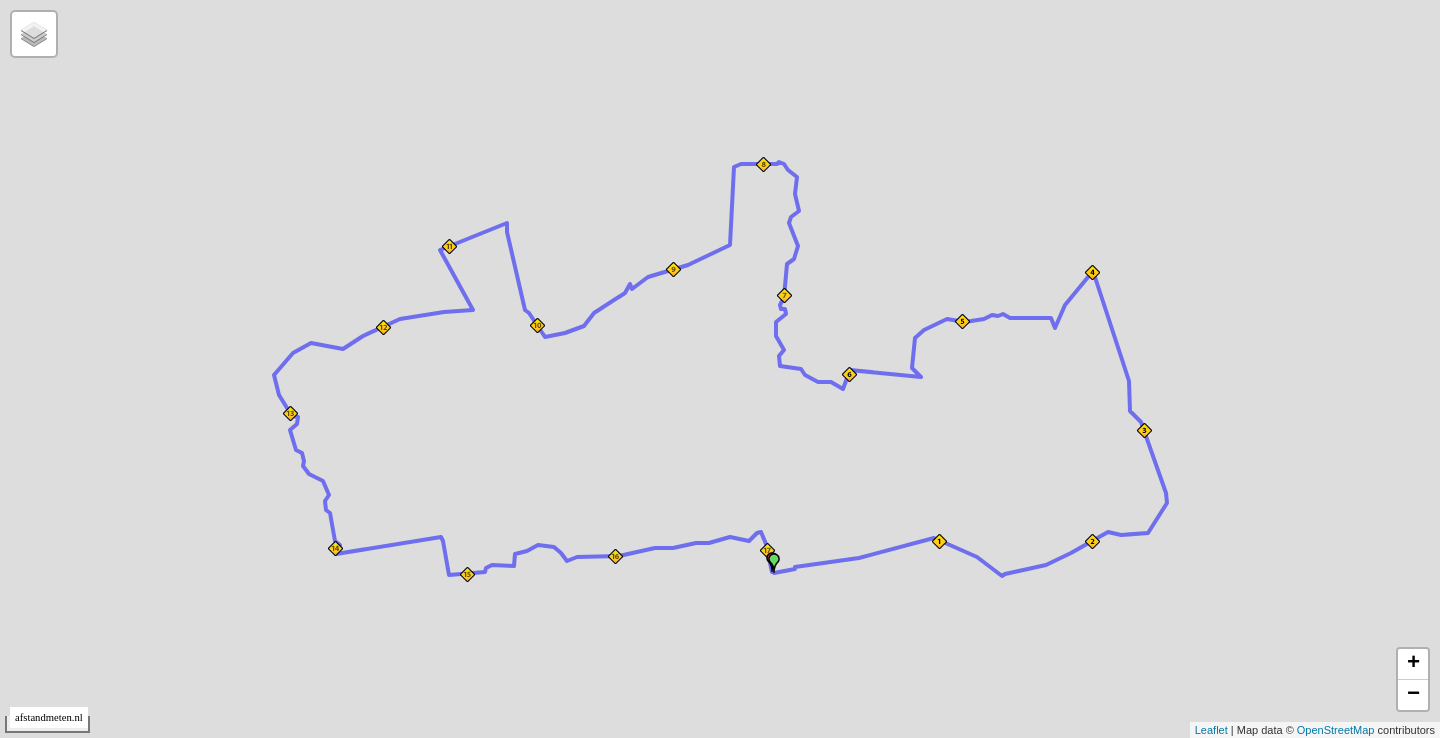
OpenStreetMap (1336, 730)
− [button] (1413, 695)
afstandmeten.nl (49, 717)
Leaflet (1211, 730)
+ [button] (1413, 664)
